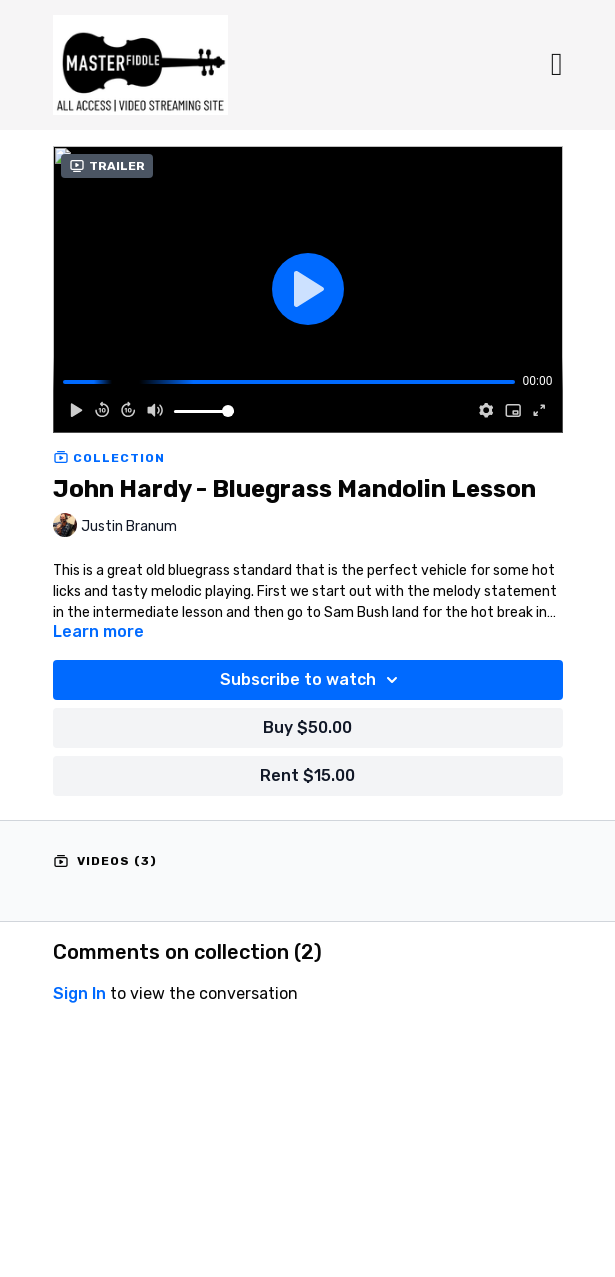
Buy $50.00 (307, 727)
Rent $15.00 (307, 775)
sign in (79, 993)
